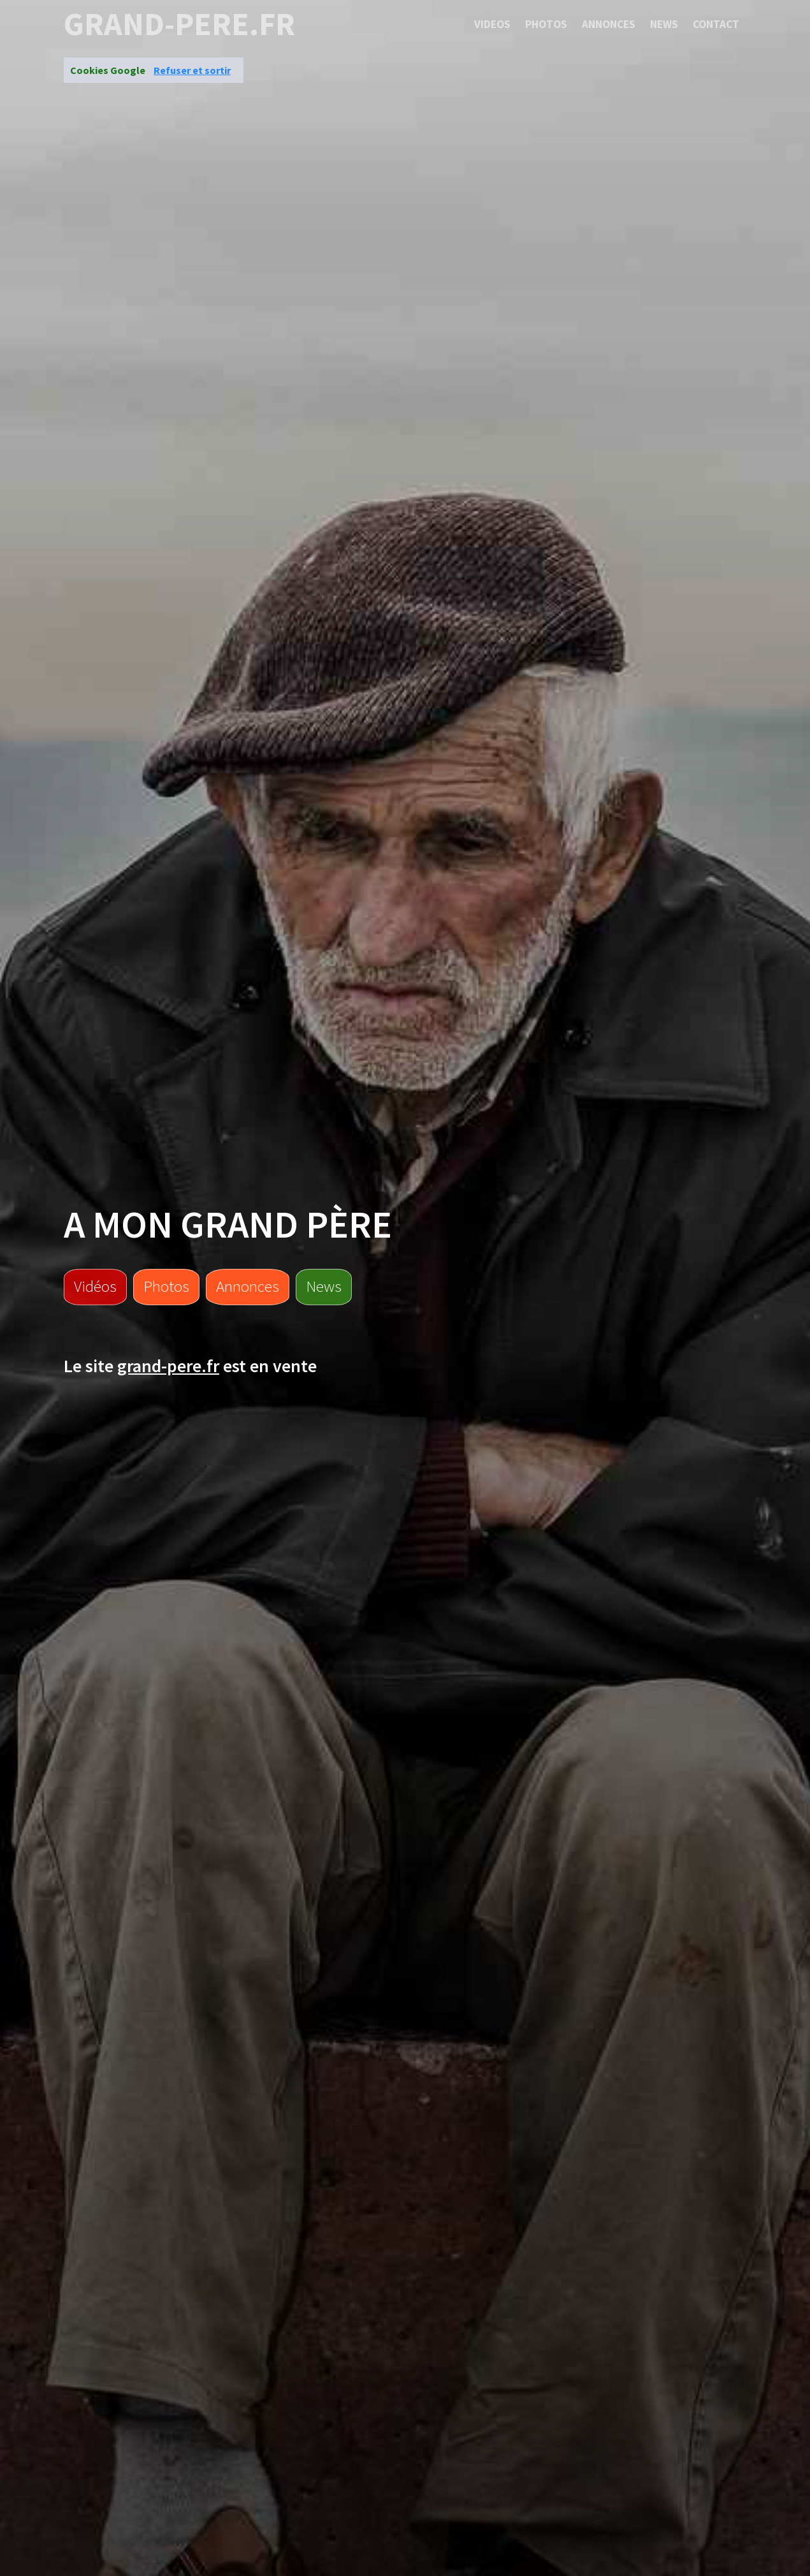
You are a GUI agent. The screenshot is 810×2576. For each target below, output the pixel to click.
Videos (492, 24)
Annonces (608, 24)
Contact (716, 24)
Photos (546, 24)
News (664, 24)
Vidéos (95, 1286)
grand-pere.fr (179, 24)
